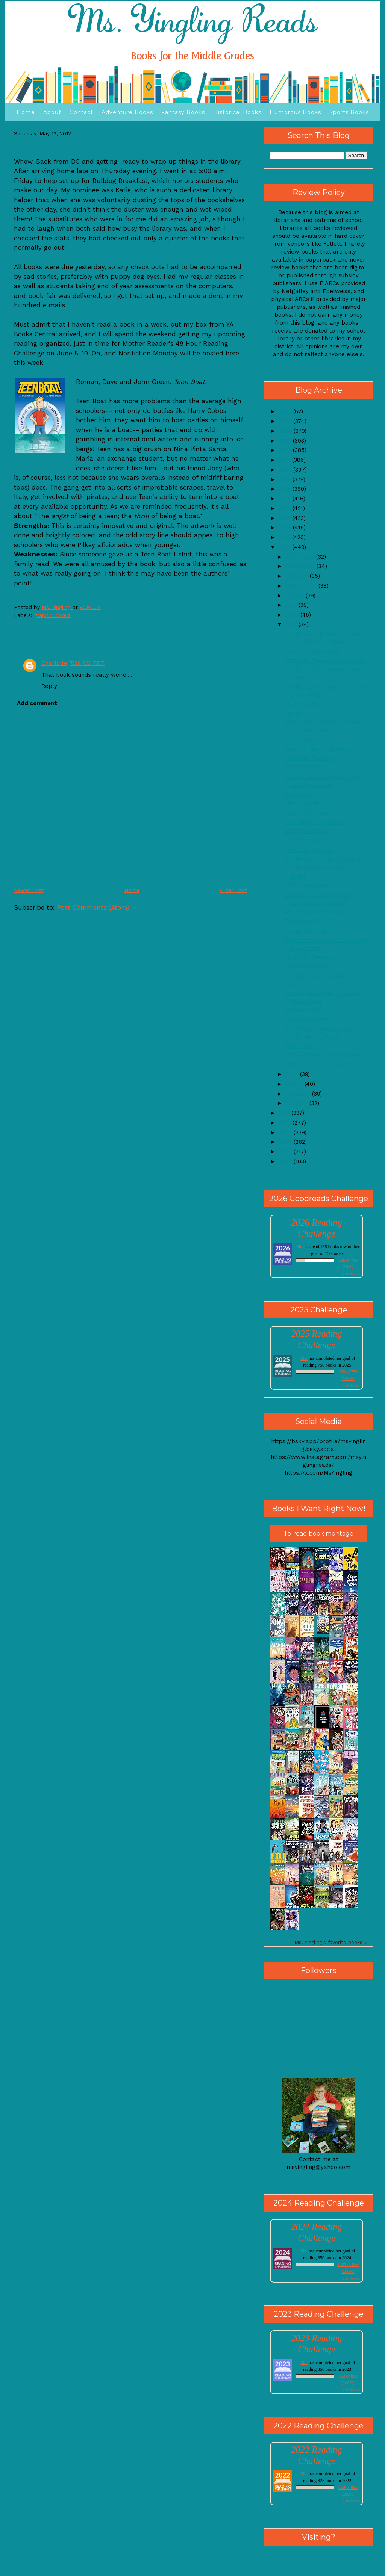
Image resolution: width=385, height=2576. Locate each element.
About (52, 112)
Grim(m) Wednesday (311, 650)
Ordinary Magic (305, 1010)
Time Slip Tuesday (309, 758)
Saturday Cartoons (310, 1019)
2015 (286, 518)
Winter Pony (301, 1046)
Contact (81, 112)
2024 (286, 431)
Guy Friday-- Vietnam (313, 822)
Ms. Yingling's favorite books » (330, 1942)
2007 (286, 1151)
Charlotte (54, 663)
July (292, 605)
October (297, 576)
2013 (285, 537)
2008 (286, 1141)
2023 (286, 440)
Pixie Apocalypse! (308, 885)
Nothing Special (305, 966)
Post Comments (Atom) (93, 907)
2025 (286, 421)
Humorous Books (295, 112)
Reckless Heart (305, 703)
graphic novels (52, 615)
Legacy (294, 713)
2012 (285, 547)
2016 (286, 508)
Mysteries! (298, 739)
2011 (285, 1113)
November (301, 566)
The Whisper (301, 840)
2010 (286, 1122)
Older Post (233, 890)
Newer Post (29, 890)
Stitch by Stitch (305, 803)
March (295, 1084)
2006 (286, 1161)
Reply (49, 686)
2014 (286, 527)
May (292, 624)
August (295, 595)
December (300, 556)
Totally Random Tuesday (318, 1064)
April (292, 1074)
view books (351, 1274)
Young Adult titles (308, 930)
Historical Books (237, 112)
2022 (286, 450)
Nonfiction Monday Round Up (324, 859)
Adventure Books (127, 112)
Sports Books (349, 112)
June (292, 614)
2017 (286, 498)
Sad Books (298, 794)
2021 (285, 460)
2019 (286, 479)
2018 (286, 488)
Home (26, 112)
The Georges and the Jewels (324, 1055)
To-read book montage (318, 1533)
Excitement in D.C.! (310, 921)
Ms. (299, 1246)
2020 (286, 469)
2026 (286, 411)
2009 (286, 1132)
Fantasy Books (183, 112)
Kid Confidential (305, 767)
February (298, 1093)
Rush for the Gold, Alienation (323, 748)
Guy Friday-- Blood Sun (315, 912)
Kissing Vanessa (305, 831)
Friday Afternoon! (307, 812)
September (301, 585)
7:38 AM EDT (87, 663)
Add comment (37, 703)
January (297, 1103)
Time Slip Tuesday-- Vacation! (325, 660)
